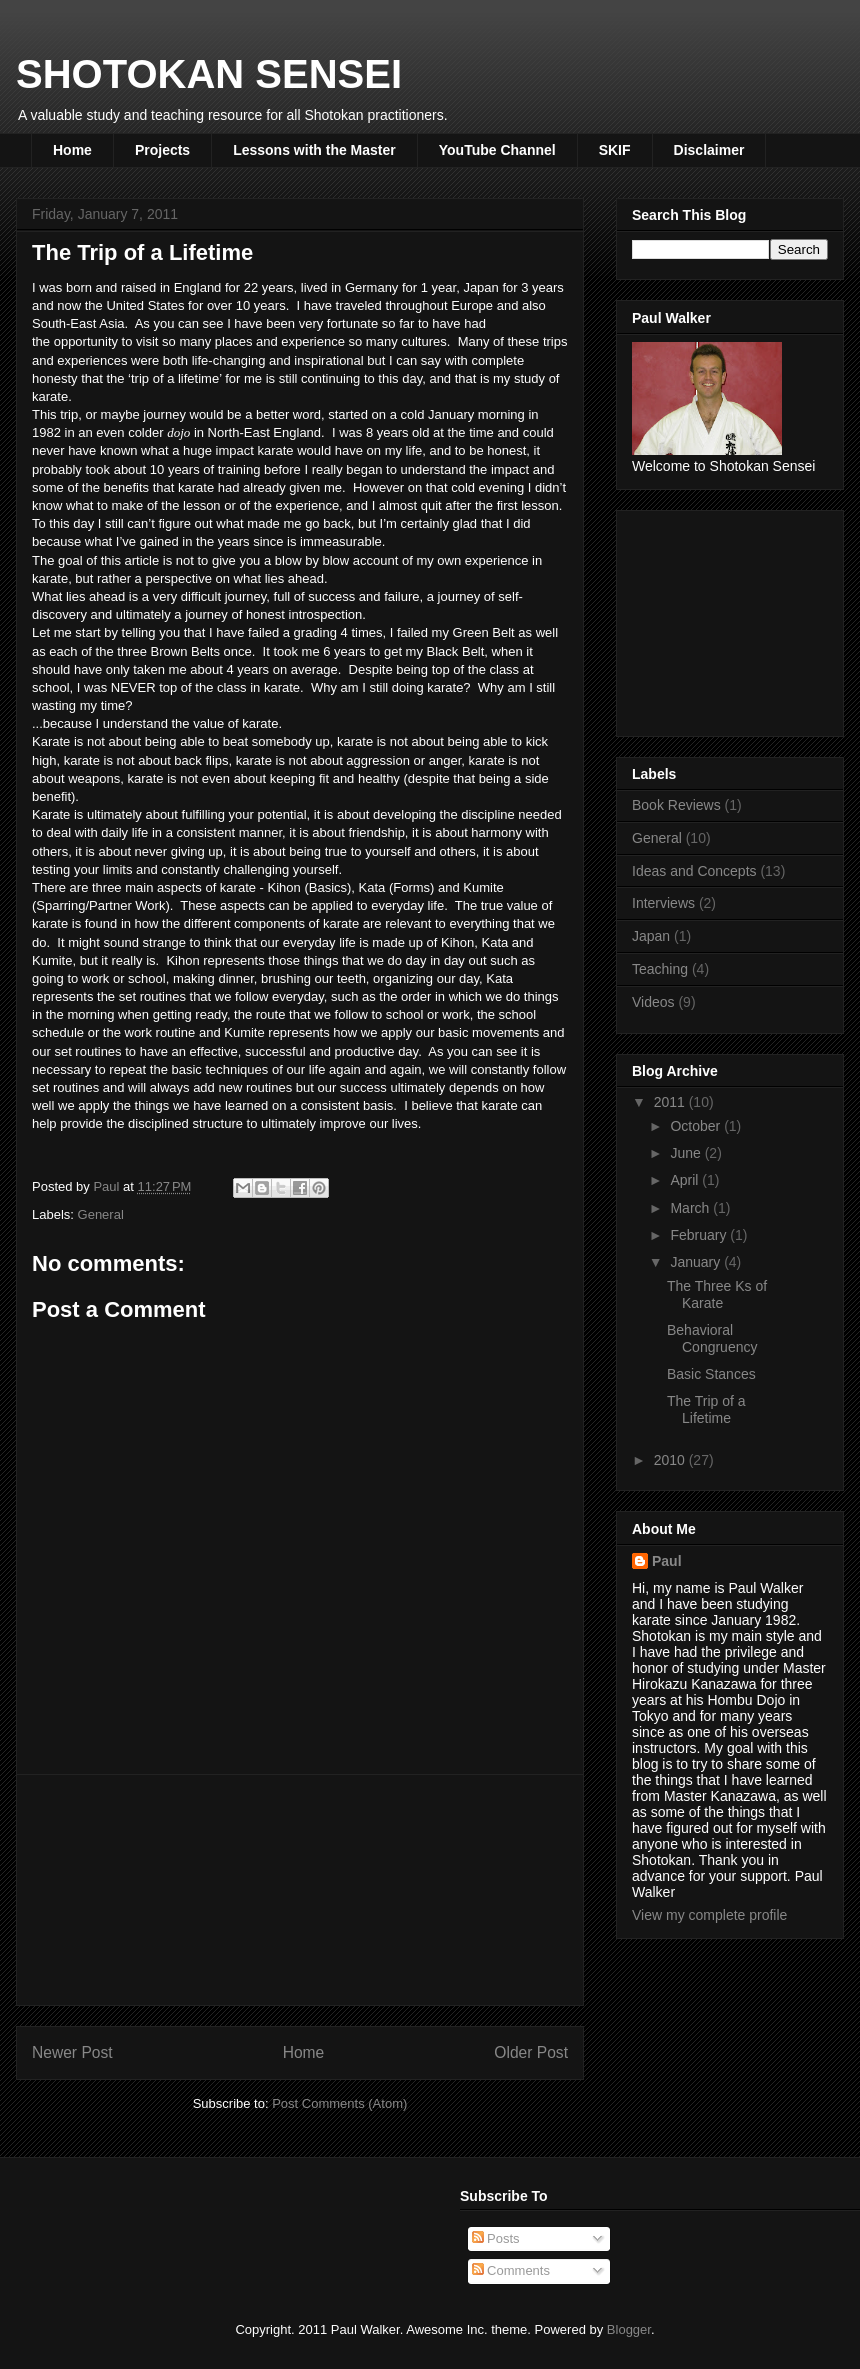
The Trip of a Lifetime (706, 1409)
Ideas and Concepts (694, 871)
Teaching (660, 969)
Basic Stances (711, 1374)
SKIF (615, 150)
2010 (671, 1460)
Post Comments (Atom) (339, 2103)
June (687, 1153)
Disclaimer (709, 150)
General (101, 1214)
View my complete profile (709, 1915)
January (697, 1262)
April (686, 1180)
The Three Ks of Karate (717, 1294)
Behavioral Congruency (712, 1338)
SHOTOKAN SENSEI (209, 74)
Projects (162, 150)
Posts (496, 2238)
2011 (671, 1102)
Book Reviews (676, 805)
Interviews (663, 903)
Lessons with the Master (314, 150)
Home (72, 150)
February (700, 1235)
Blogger (629, 2329)
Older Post (531, 2052)
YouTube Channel (497, 150)
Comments (511, 2270)
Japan (651, 936)
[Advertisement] (300, 1890)
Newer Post (72, 2052)
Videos (653, 1002)
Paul (667, 1561)
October (697, 1126)
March (691, 1208)
